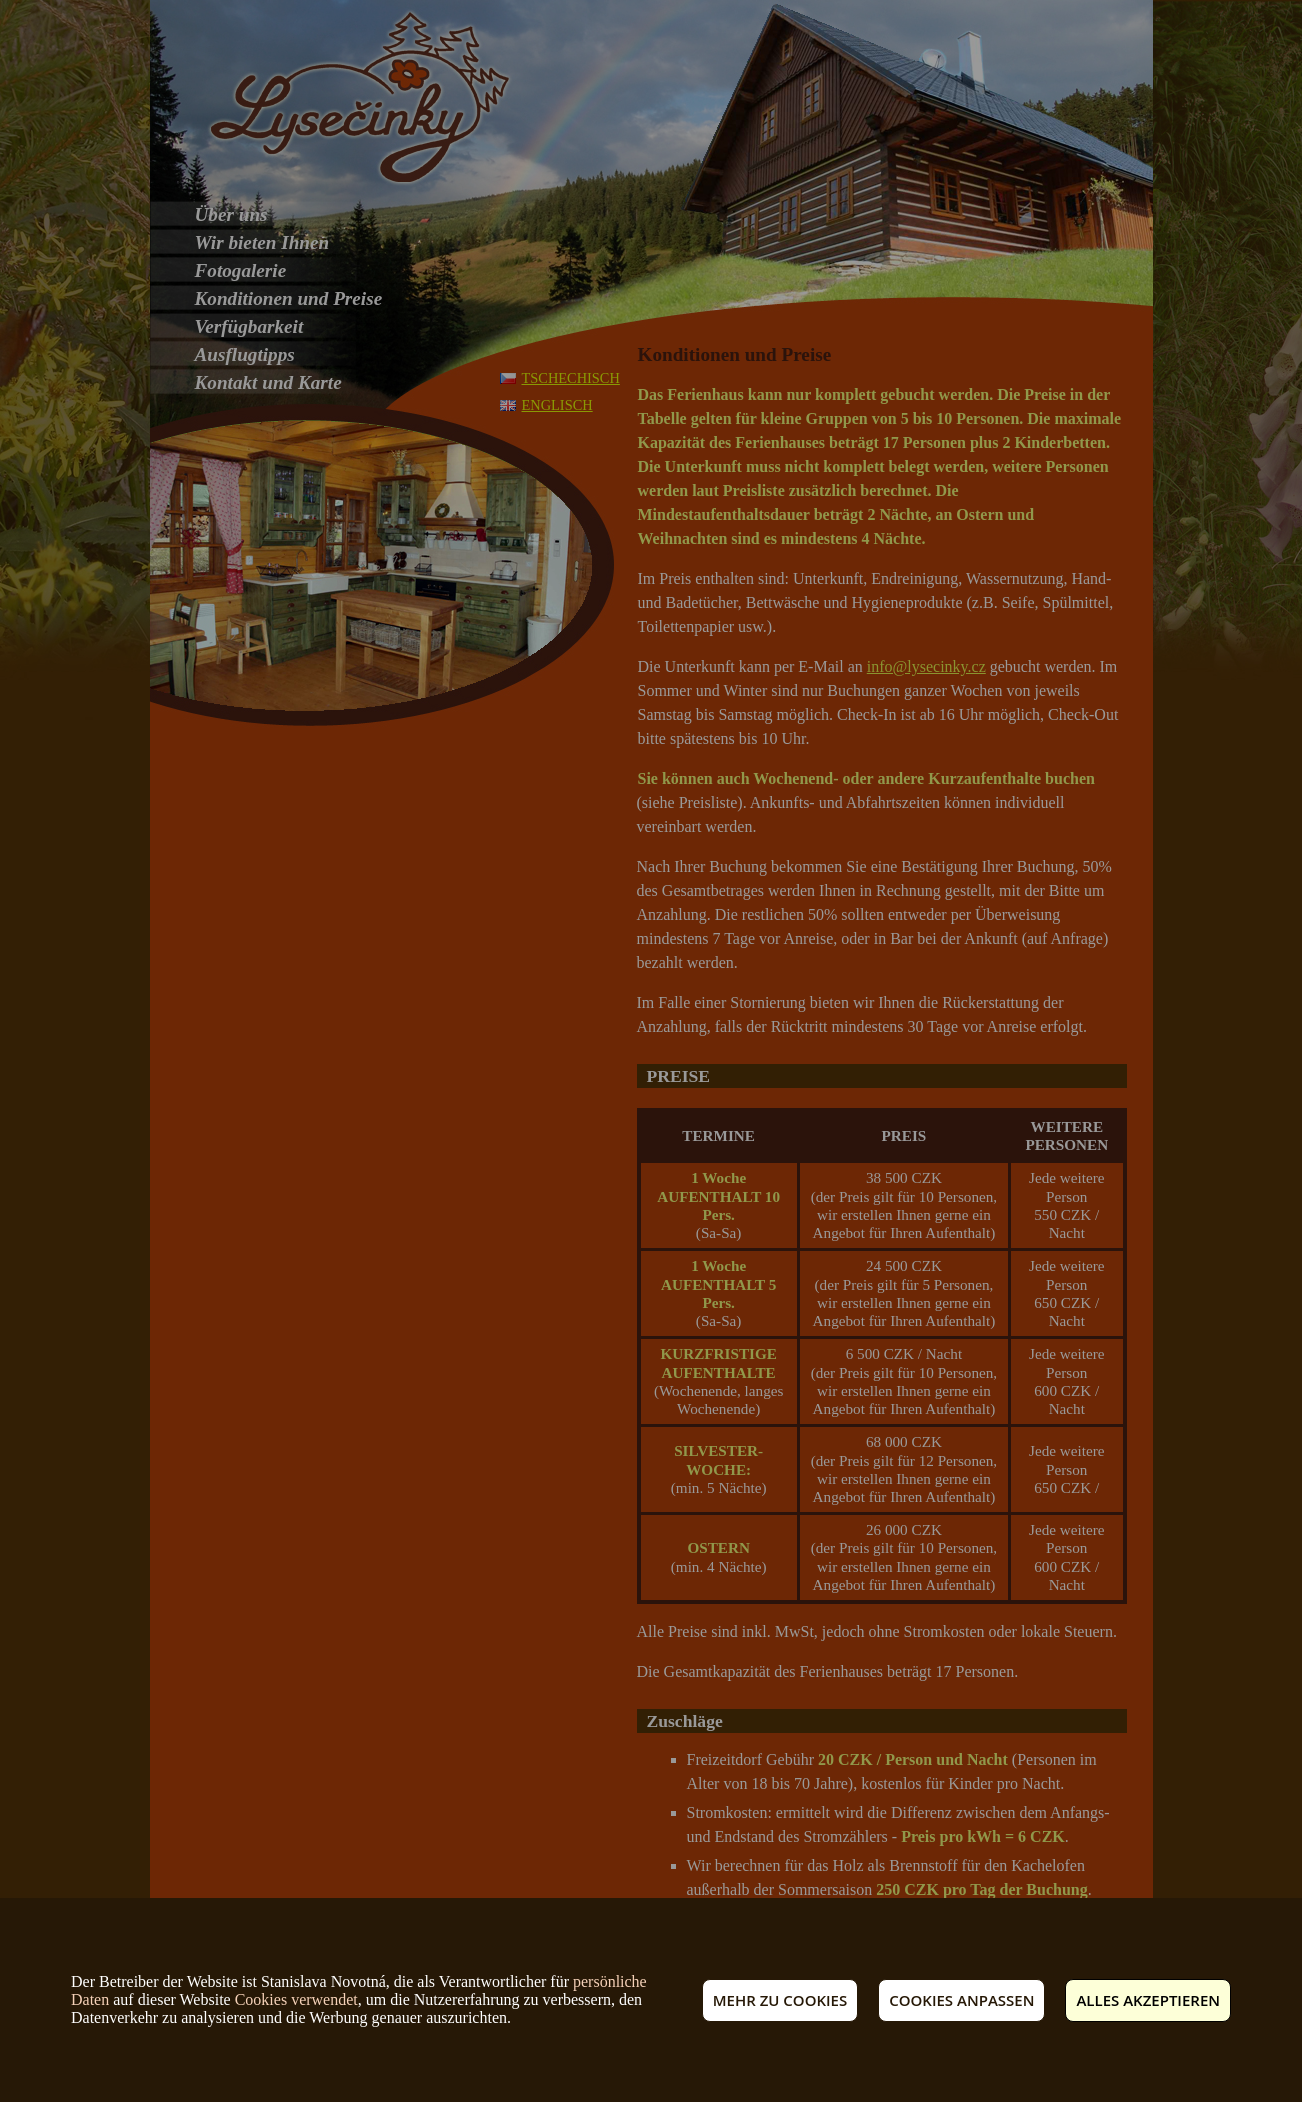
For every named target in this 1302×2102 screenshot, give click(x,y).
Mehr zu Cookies (780, 2000)
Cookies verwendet (296, 1999)
